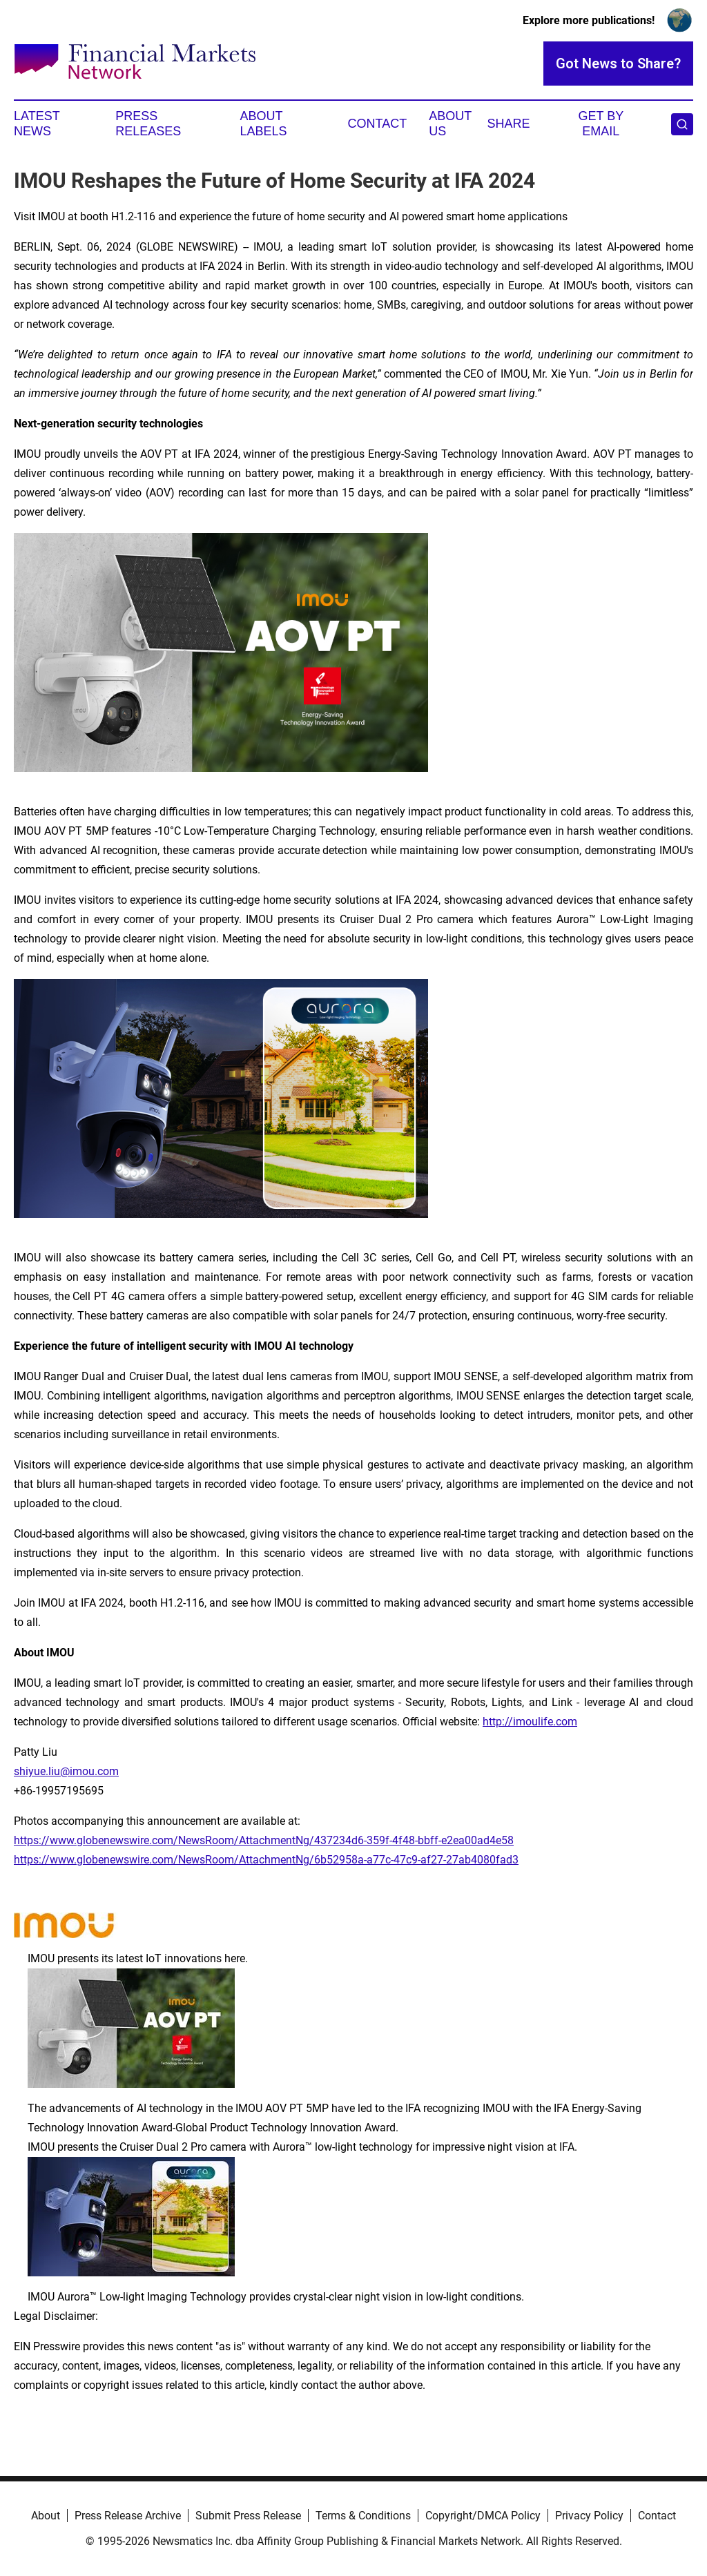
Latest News (36, 123)
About (45, 2515)
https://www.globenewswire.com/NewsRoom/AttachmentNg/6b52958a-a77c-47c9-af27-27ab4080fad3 (266, 1859)
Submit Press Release (248, 2515)
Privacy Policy (589, 2515)
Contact (377, 123)
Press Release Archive (128, 2515)
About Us (450, 123)
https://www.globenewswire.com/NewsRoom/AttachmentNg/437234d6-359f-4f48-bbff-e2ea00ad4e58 (264, 1840)
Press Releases (148, 123)
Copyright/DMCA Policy (483, 2515)
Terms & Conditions (363, 2515)
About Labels (263, 123)
